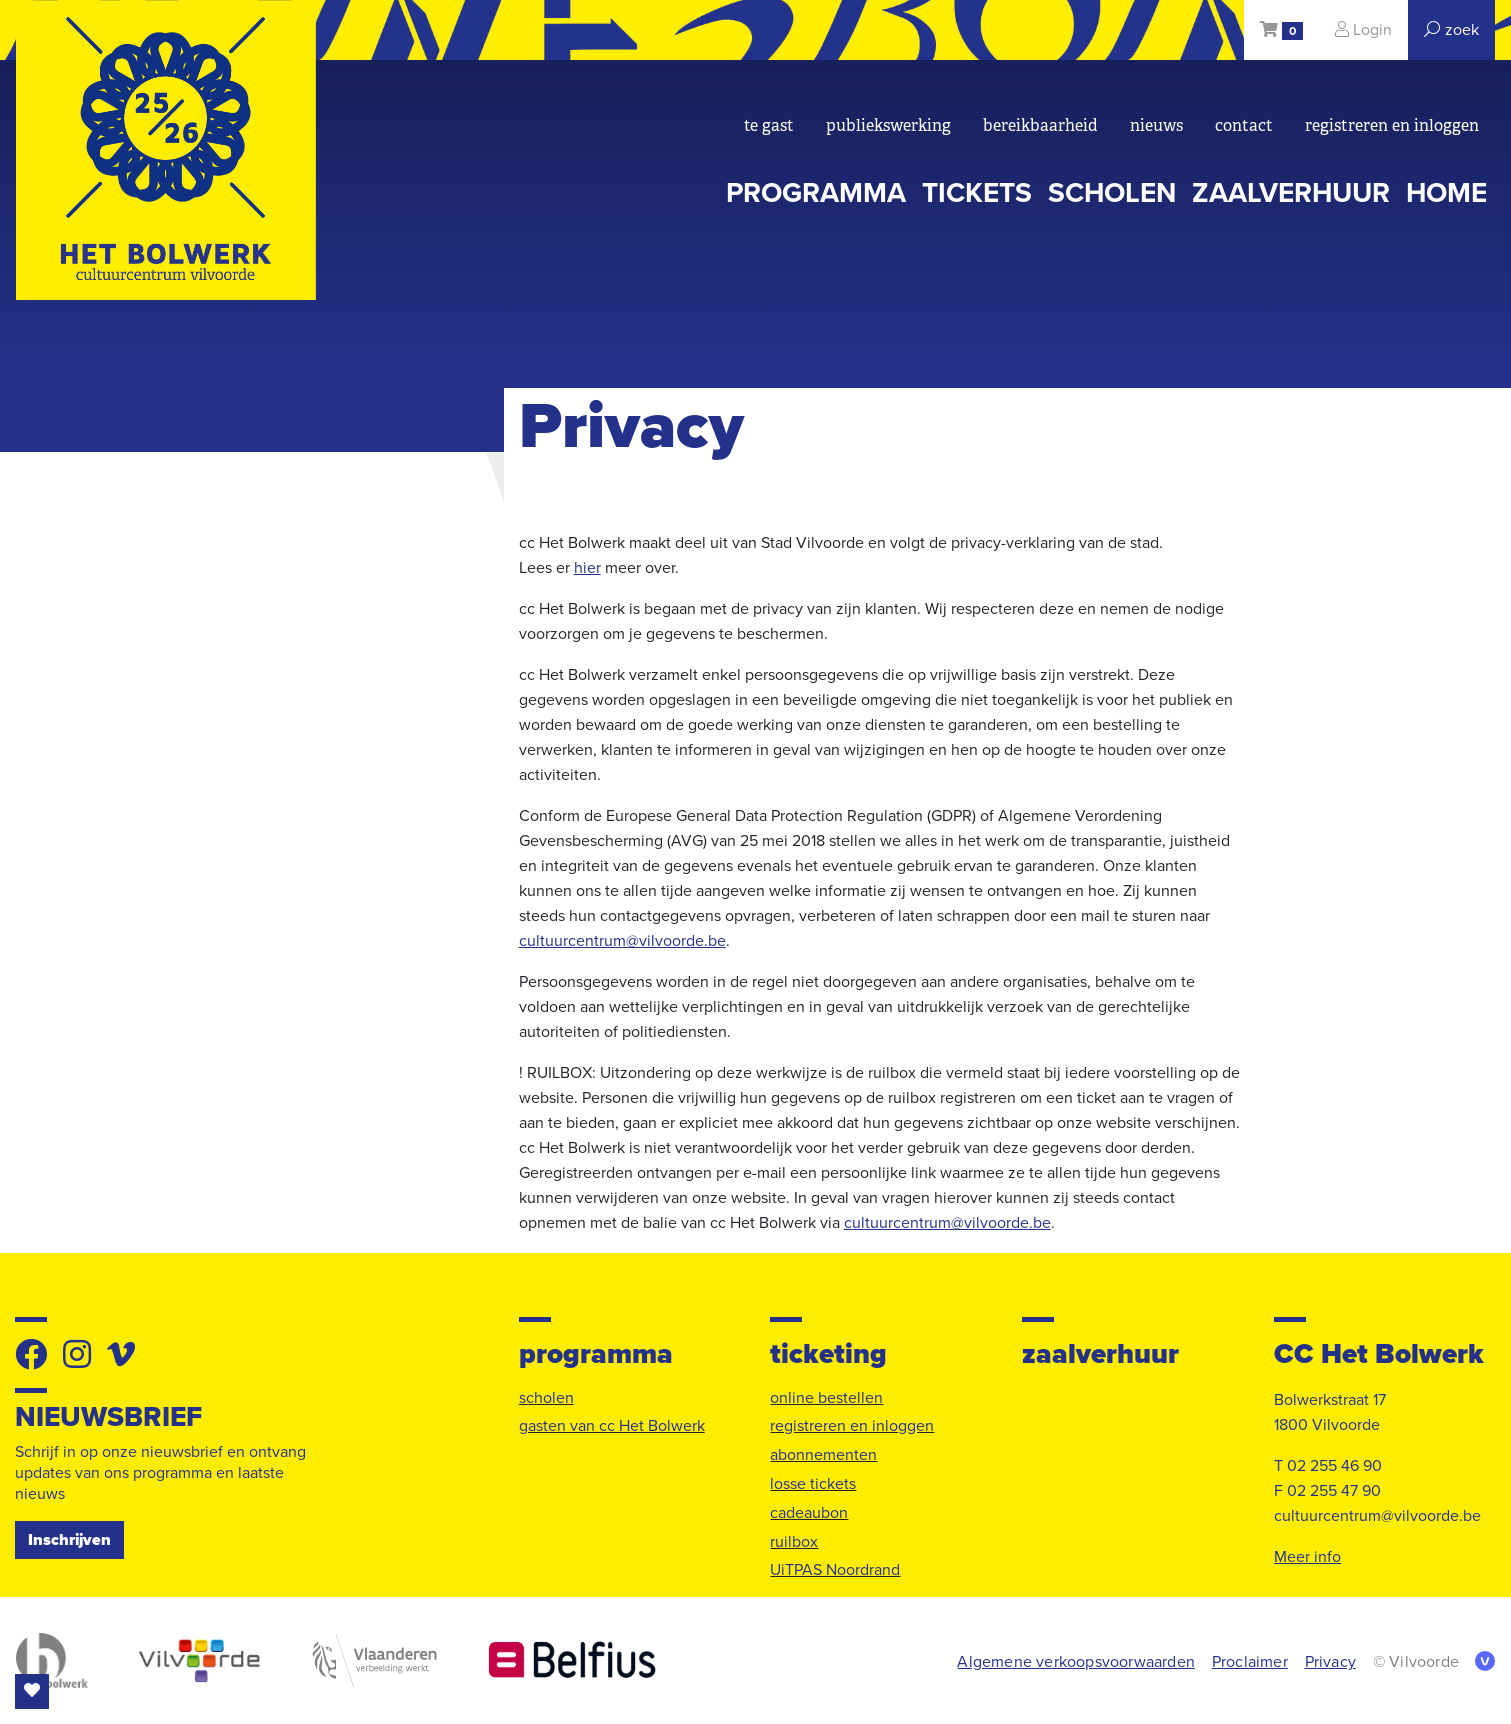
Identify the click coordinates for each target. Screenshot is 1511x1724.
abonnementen (823, 1455)
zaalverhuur (1291, 193)
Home (1446, 193)
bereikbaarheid (1040, 125)
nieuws (1156, 125)
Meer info (1307, 1557)
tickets (977, 193)
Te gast (769, 125)
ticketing (828, 1354)
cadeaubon (809, 1513)
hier (587, 568)
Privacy (1330, 1662)
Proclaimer (1250, 1662)
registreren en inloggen (1392, 125)
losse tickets (813, 1484)
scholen (1112, 193)
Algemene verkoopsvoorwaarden (1076, 1662)
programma (816, 193)
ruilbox (794, 1542)
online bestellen (826, 1398)
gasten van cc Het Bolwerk (612, 1426)
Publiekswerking (888, 125)
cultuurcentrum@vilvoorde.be (622, 941)
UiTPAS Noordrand (835, 1570)
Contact (1244, 125)
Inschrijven (69, 1540)
